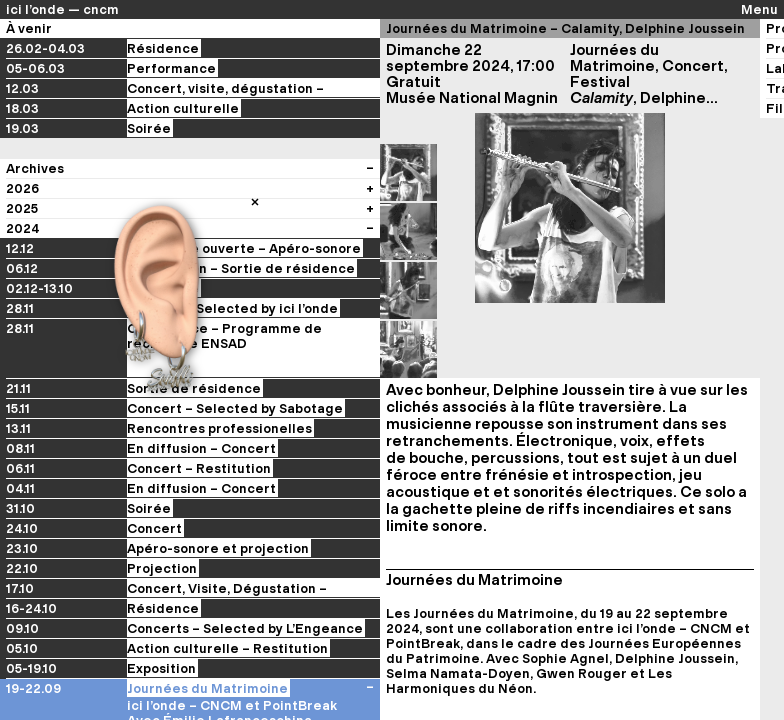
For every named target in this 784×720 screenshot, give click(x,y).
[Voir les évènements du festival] (370, 668)
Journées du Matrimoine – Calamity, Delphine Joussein (565, 28)
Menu (759, 9)
